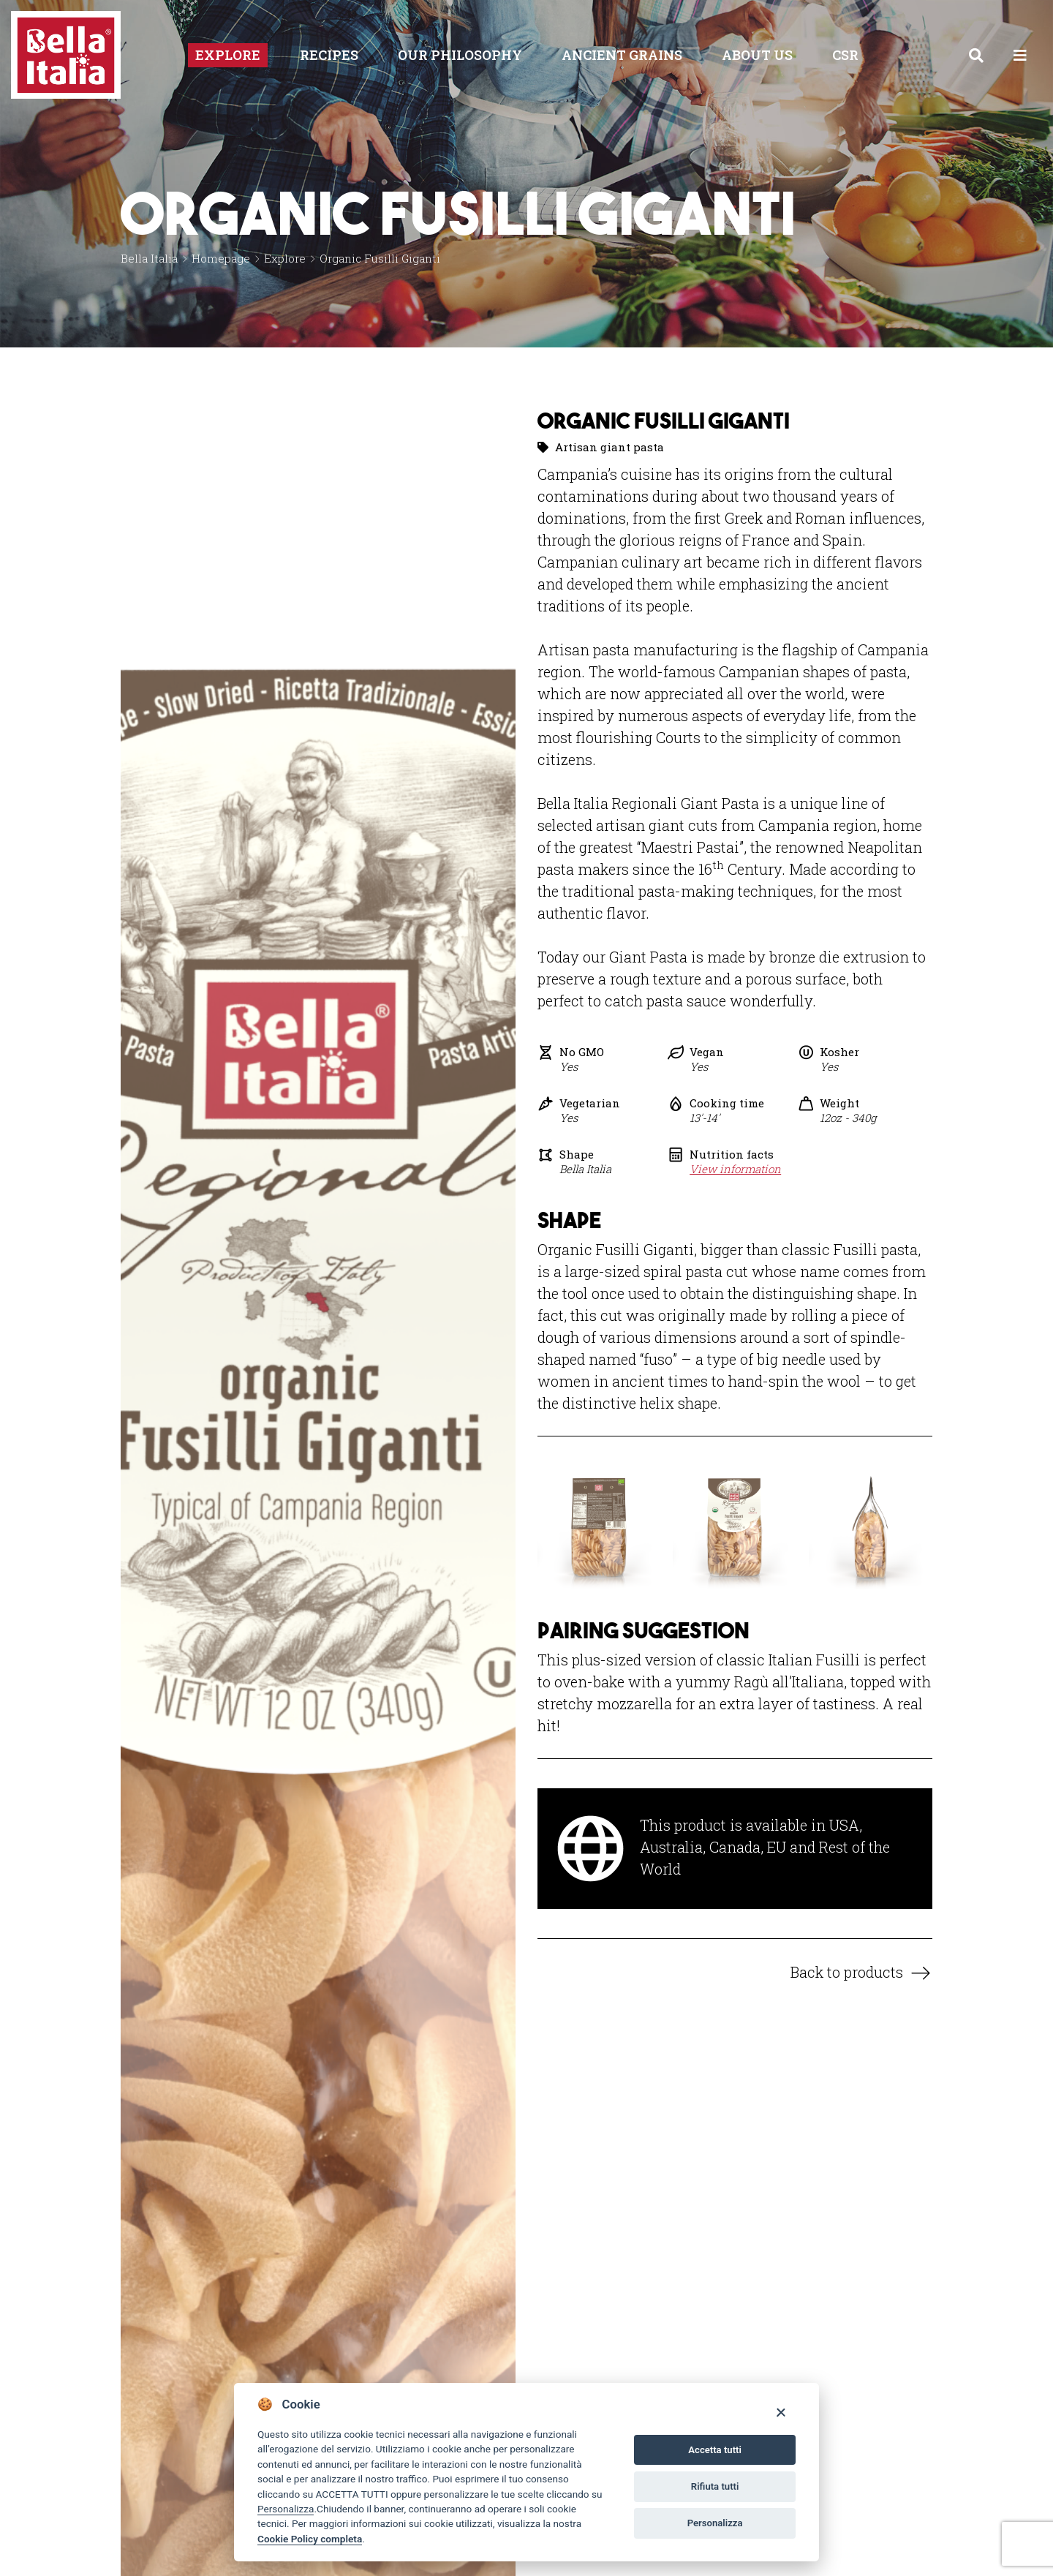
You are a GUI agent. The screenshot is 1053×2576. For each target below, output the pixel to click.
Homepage (221, 258)
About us (757, 55)
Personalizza (285, 2509)
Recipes (329, 55)
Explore (227, 55)
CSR (845, 55)
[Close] (781, 2412)
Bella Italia (149, 258)
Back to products (846, 1971)
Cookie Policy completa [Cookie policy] (309, 2539)
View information (735, 1168)
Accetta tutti (714, 2449)
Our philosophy (460, 55)
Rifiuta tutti (715, 2486)
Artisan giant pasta (609, 447)
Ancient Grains (622, 55)
